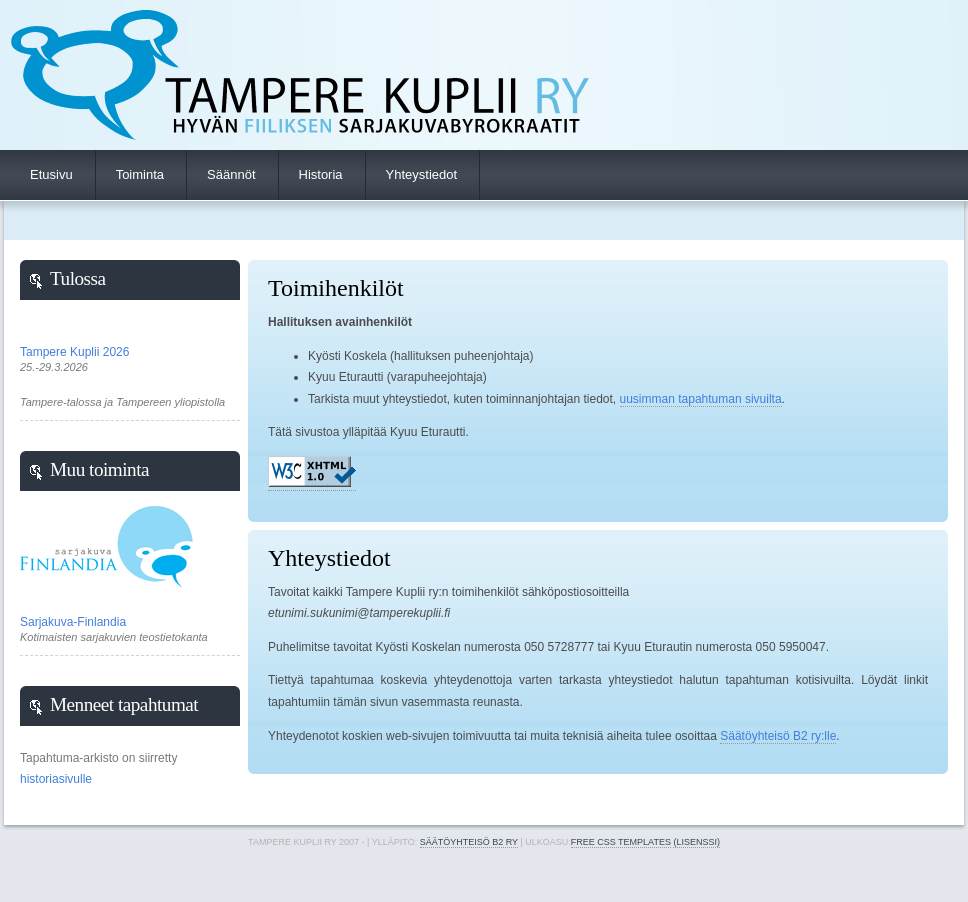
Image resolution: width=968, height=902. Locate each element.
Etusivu (51, 174)
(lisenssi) (696, 842)
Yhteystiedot (422, 174)
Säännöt (231, 174)
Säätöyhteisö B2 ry (469, 842)
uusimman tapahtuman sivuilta (701, 399)
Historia (321, 174)
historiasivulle (56, 779)
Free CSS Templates (621, 842)
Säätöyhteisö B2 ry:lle (778, 736)
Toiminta (140, 174)
